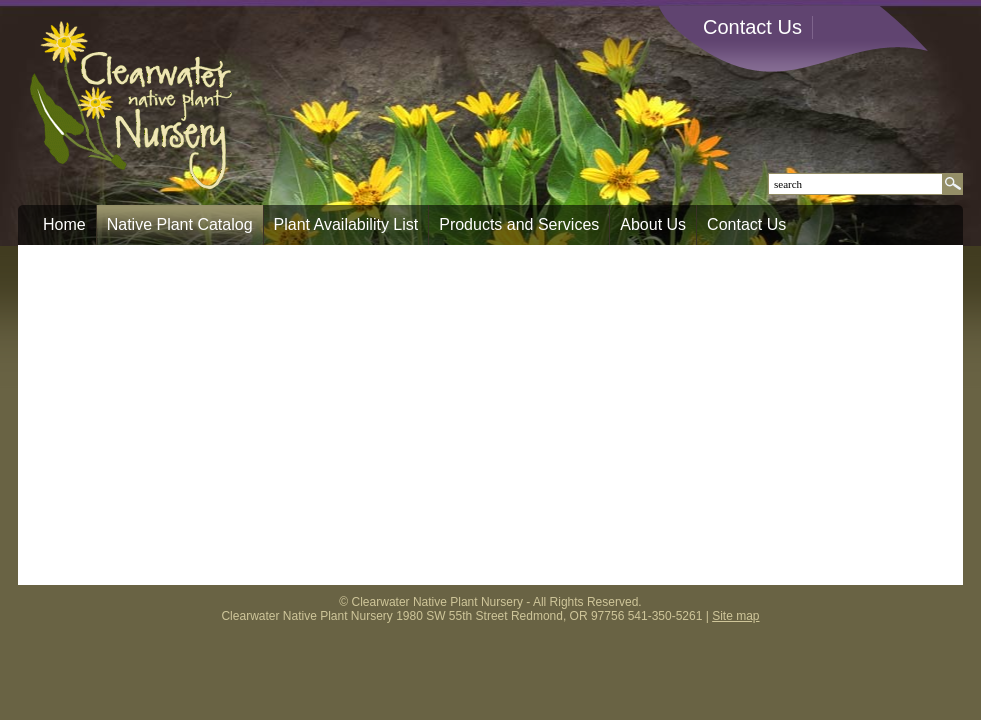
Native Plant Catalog (180, 224)
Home (64, 224)
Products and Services (519, 224)
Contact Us (752, 27)
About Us (653, 224)
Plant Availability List (346, 224)
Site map (735, 616)
